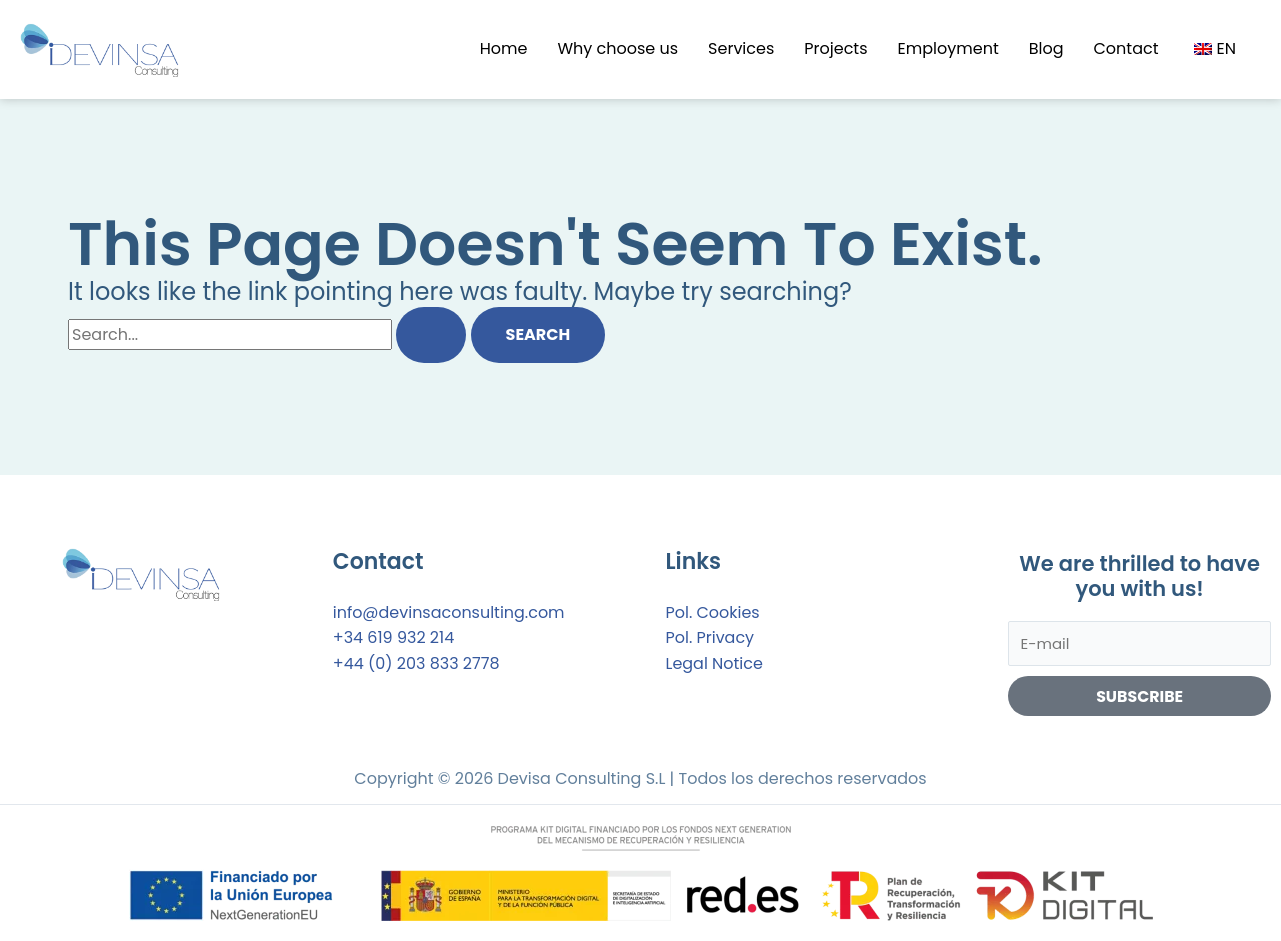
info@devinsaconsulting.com (449, 612)
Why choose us (617, 48)
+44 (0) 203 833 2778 (416, 663)
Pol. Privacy (710, 637)
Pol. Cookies (713, 612)
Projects (835, 48)
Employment (948, 48)
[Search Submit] (431, 335)
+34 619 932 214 (394, 637)
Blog (1046, 48)
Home (504, 48)
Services (741, 48)
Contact (1126, 48)
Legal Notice (715, 663)
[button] (1217, 49)
